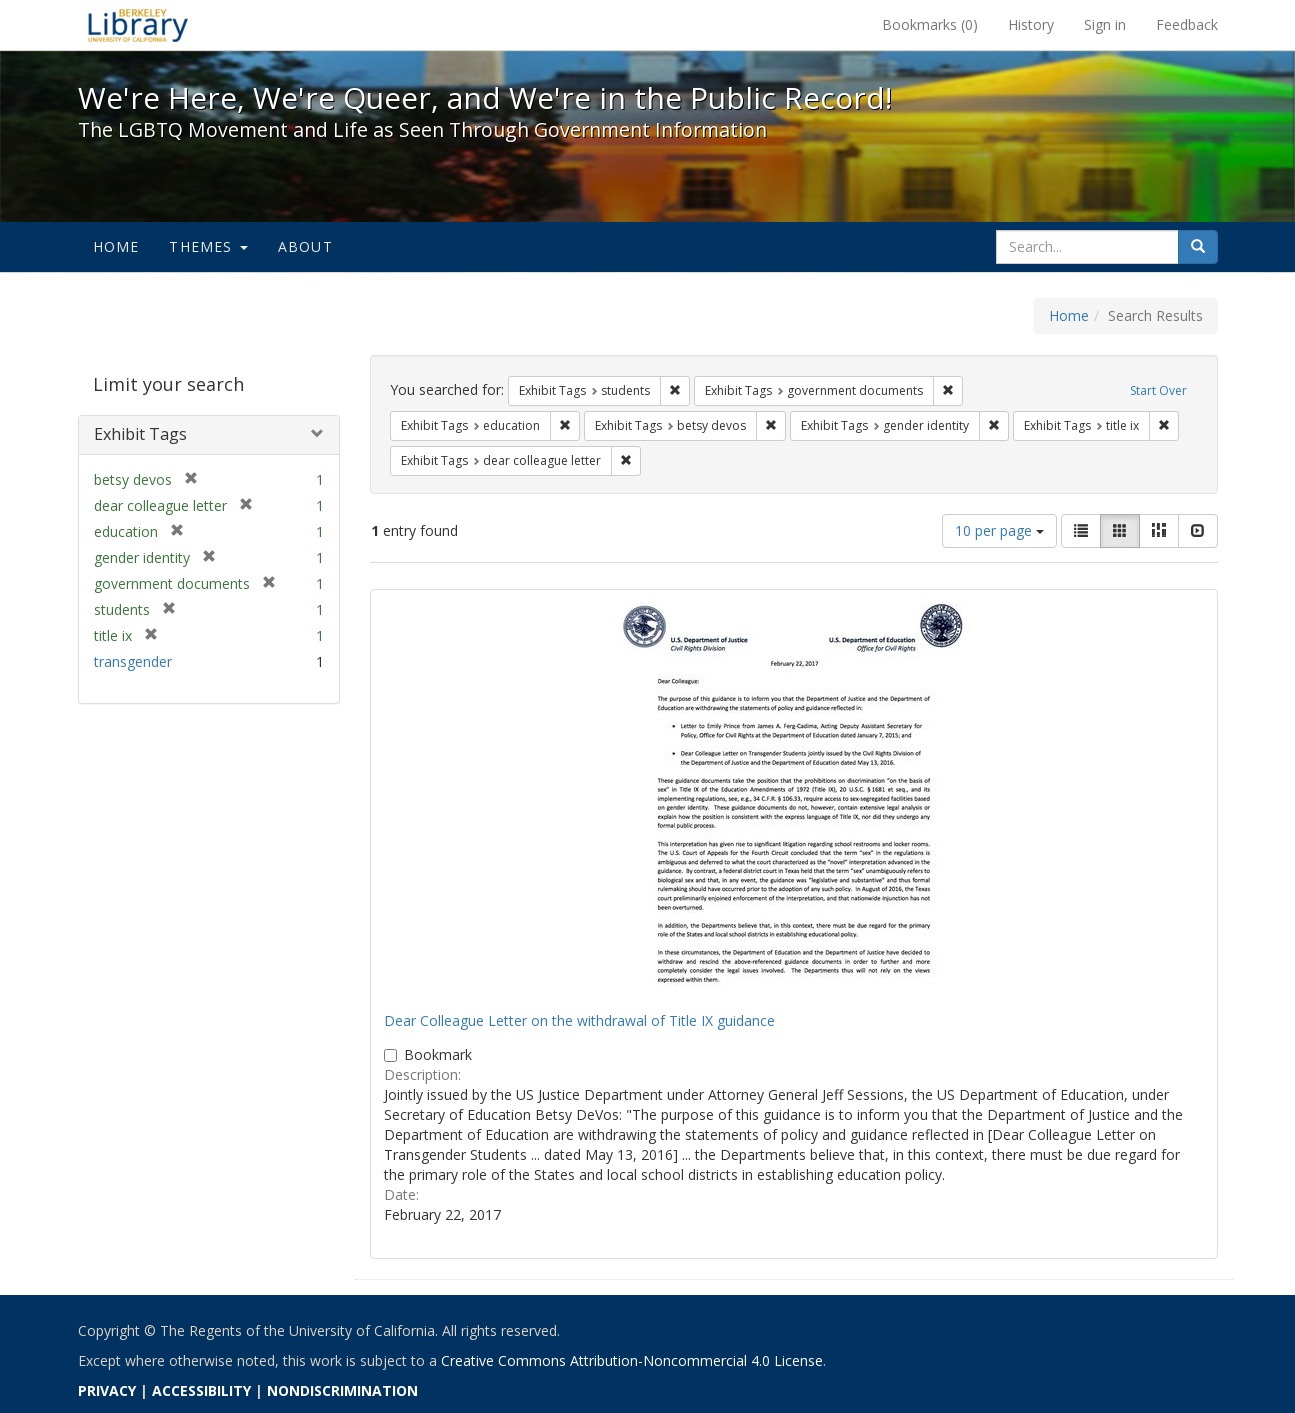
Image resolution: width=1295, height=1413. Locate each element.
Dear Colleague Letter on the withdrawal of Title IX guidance (579, 1020)
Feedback (1187, 24)
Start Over (1158, 390)
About (305, 246)
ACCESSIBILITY (201, 1390)
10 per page (999, 530)
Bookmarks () (930, 24)
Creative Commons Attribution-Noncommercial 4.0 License (632, 1360)
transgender (133, 661)
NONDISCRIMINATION (342, 1390)
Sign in (1105, 24)
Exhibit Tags (140, 434)
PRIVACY (107, 1390)
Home (116, 246)
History (1031, 24)
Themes (208, 246)
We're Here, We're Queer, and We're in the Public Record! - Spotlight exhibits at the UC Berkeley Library (138, 25)
